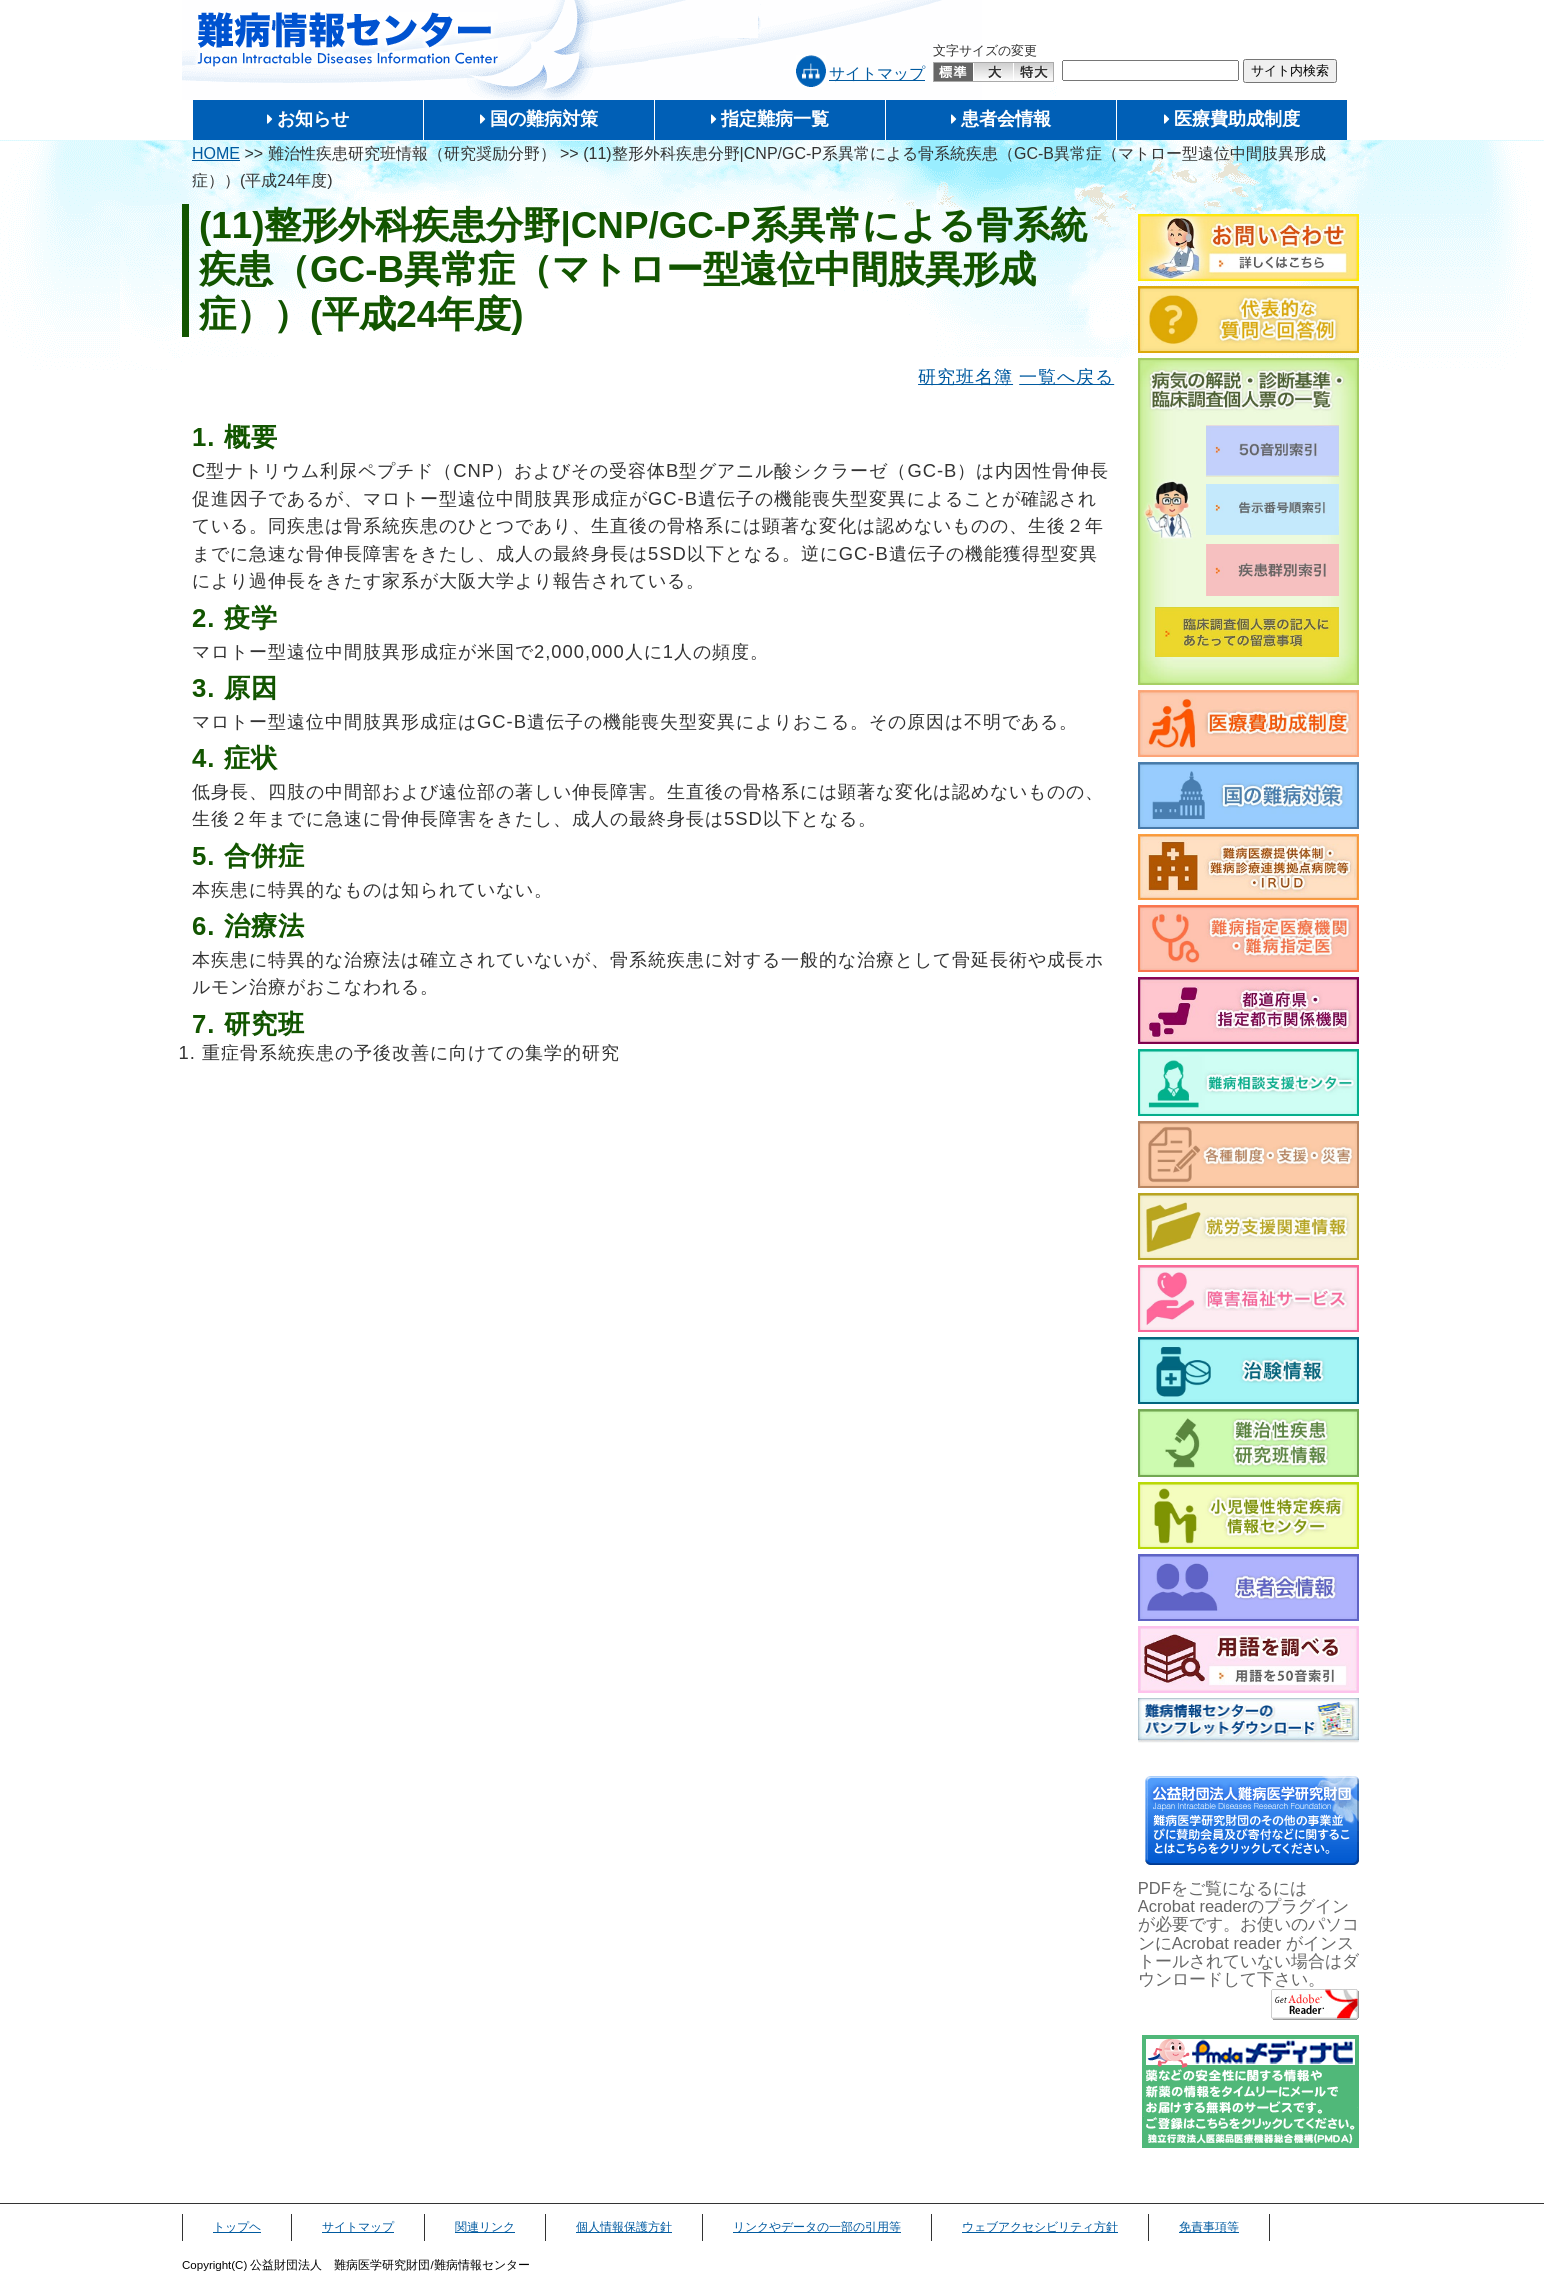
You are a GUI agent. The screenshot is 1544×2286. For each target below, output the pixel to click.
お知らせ (313, 119)
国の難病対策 (544, 119)
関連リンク (485, 2227)
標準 (954, 72)
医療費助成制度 (1237, 119)
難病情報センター (348, 39)
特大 (1033, 72)
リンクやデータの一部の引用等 (817, 2227)
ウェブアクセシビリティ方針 (1040, 2227)
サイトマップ (877, 73)
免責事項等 (1209, 2227)
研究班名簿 (965, 376)
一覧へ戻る (1066, 376)
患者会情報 (1006, 119)
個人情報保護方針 (624, 2227)
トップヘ (237, 2227)
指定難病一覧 (775, 119)
